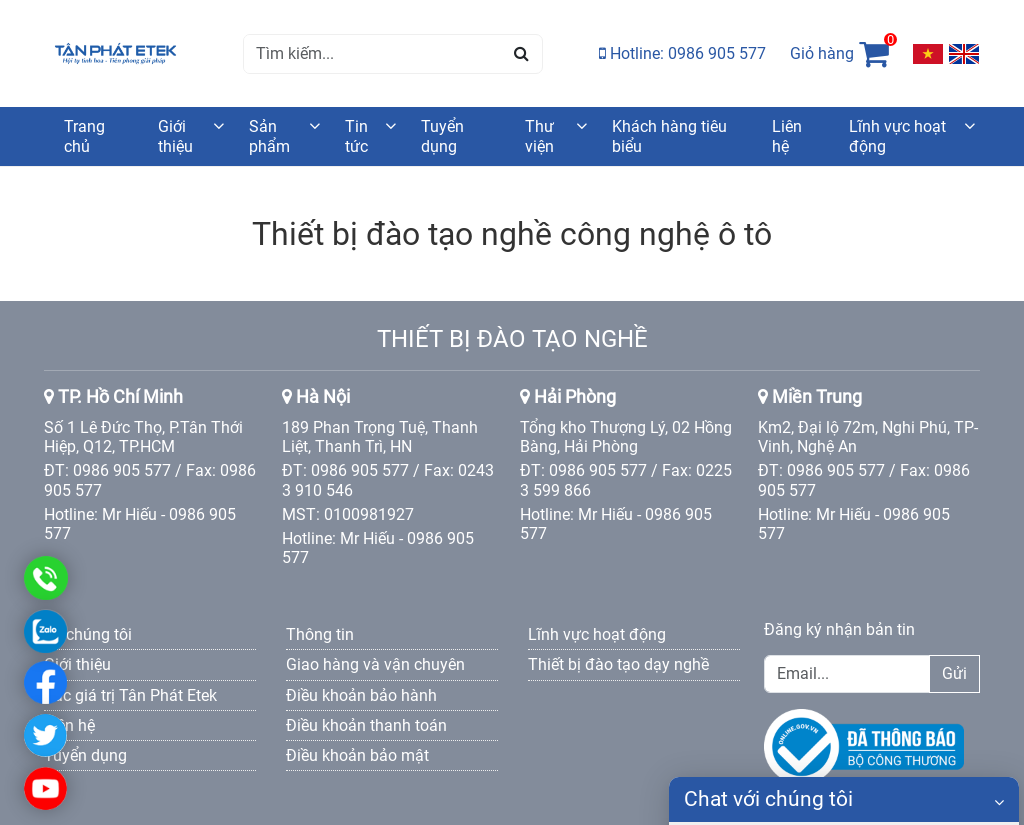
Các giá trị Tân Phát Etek (130, 695)
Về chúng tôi (88, 634)
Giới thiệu (175, 136)
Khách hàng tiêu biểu (669, 136)
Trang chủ (84, 136)
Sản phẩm (269, 136)
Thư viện (539, 136)
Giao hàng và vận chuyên (375, 664)
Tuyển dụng (442, 136)
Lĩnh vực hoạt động (897, 136)
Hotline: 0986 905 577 (682, 53)
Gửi (954, 673)
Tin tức (356, 136)
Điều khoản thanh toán (366, 725)
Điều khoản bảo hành (361, 695)
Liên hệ (787, 136)
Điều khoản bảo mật (357, 755)
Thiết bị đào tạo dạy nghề (618, 664)
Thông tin (320, 634)
